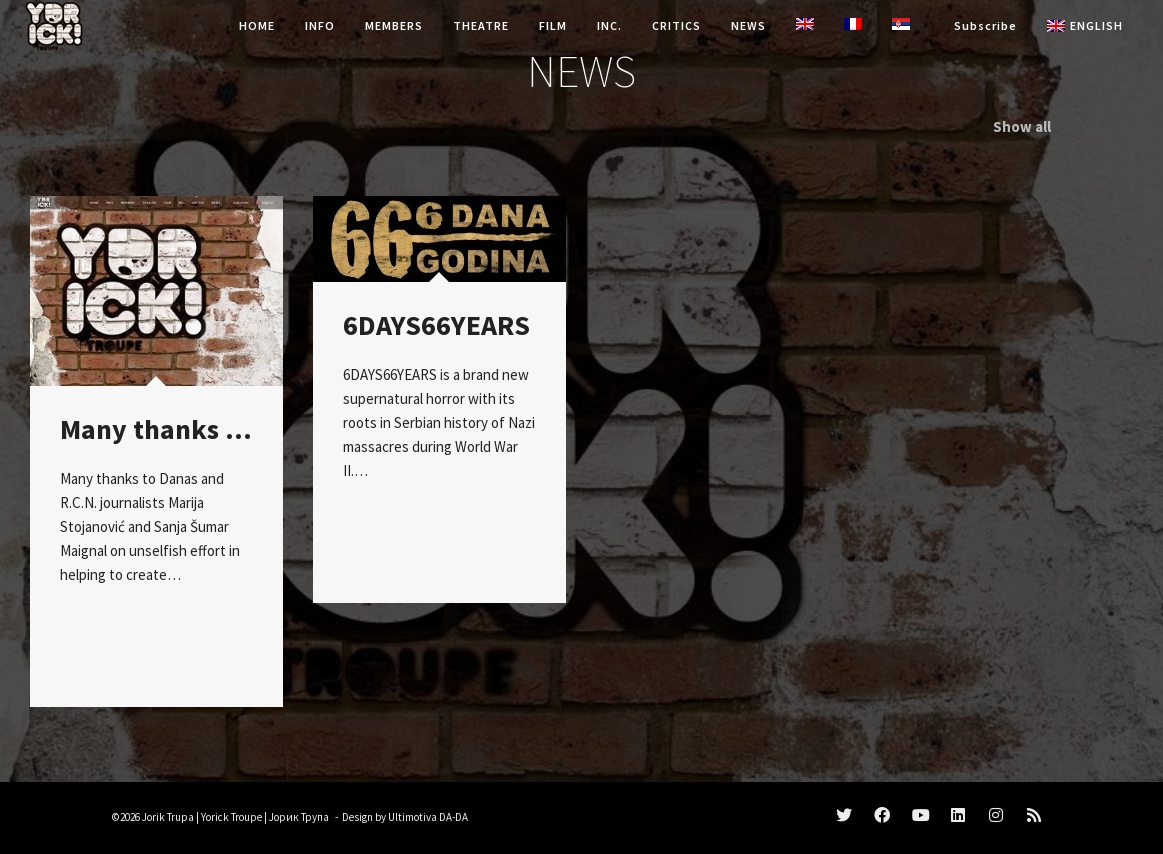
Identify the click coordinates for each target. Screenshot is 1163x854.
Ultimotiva (412, 817)
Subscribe (985, 25)
